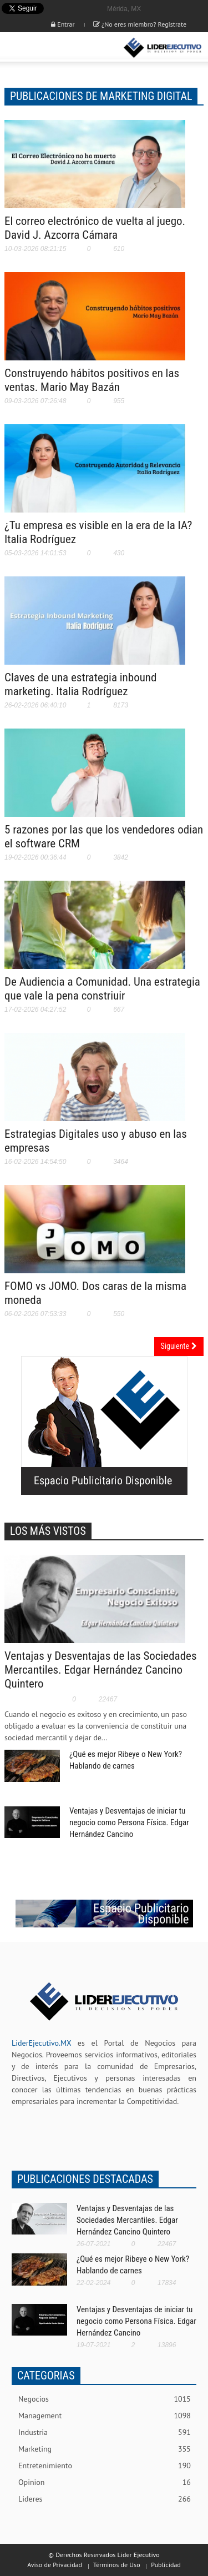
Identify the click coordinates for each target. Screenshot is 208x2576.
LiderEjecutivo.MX (41, 2043)
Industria (104, 2432)
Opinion (104, 2482)
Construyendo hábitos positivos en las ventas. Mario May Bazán (91, 380)
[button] (42, 47)
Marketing (104, 2449)
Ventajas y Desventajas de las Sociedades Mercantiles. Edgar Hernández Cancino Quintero (100, 1669)
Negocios (104, 2399)
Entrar (62, 24)
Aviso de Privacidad (54, 2564)
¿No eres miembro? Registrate (139, 24)
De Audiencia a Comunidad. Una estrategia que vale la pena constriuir (102, 988)
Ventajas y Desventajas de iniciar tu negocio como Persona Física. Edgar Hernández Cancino (129, 1822)
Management (104, 2416)
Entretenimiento (104, 2466)
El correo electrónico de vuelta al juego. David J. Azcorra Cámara (94, 228)
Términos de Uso (116, 2564)
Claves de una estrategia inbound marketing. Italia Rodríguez (80, 684)
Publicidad (165, 2564)
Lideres (104, 2499)
